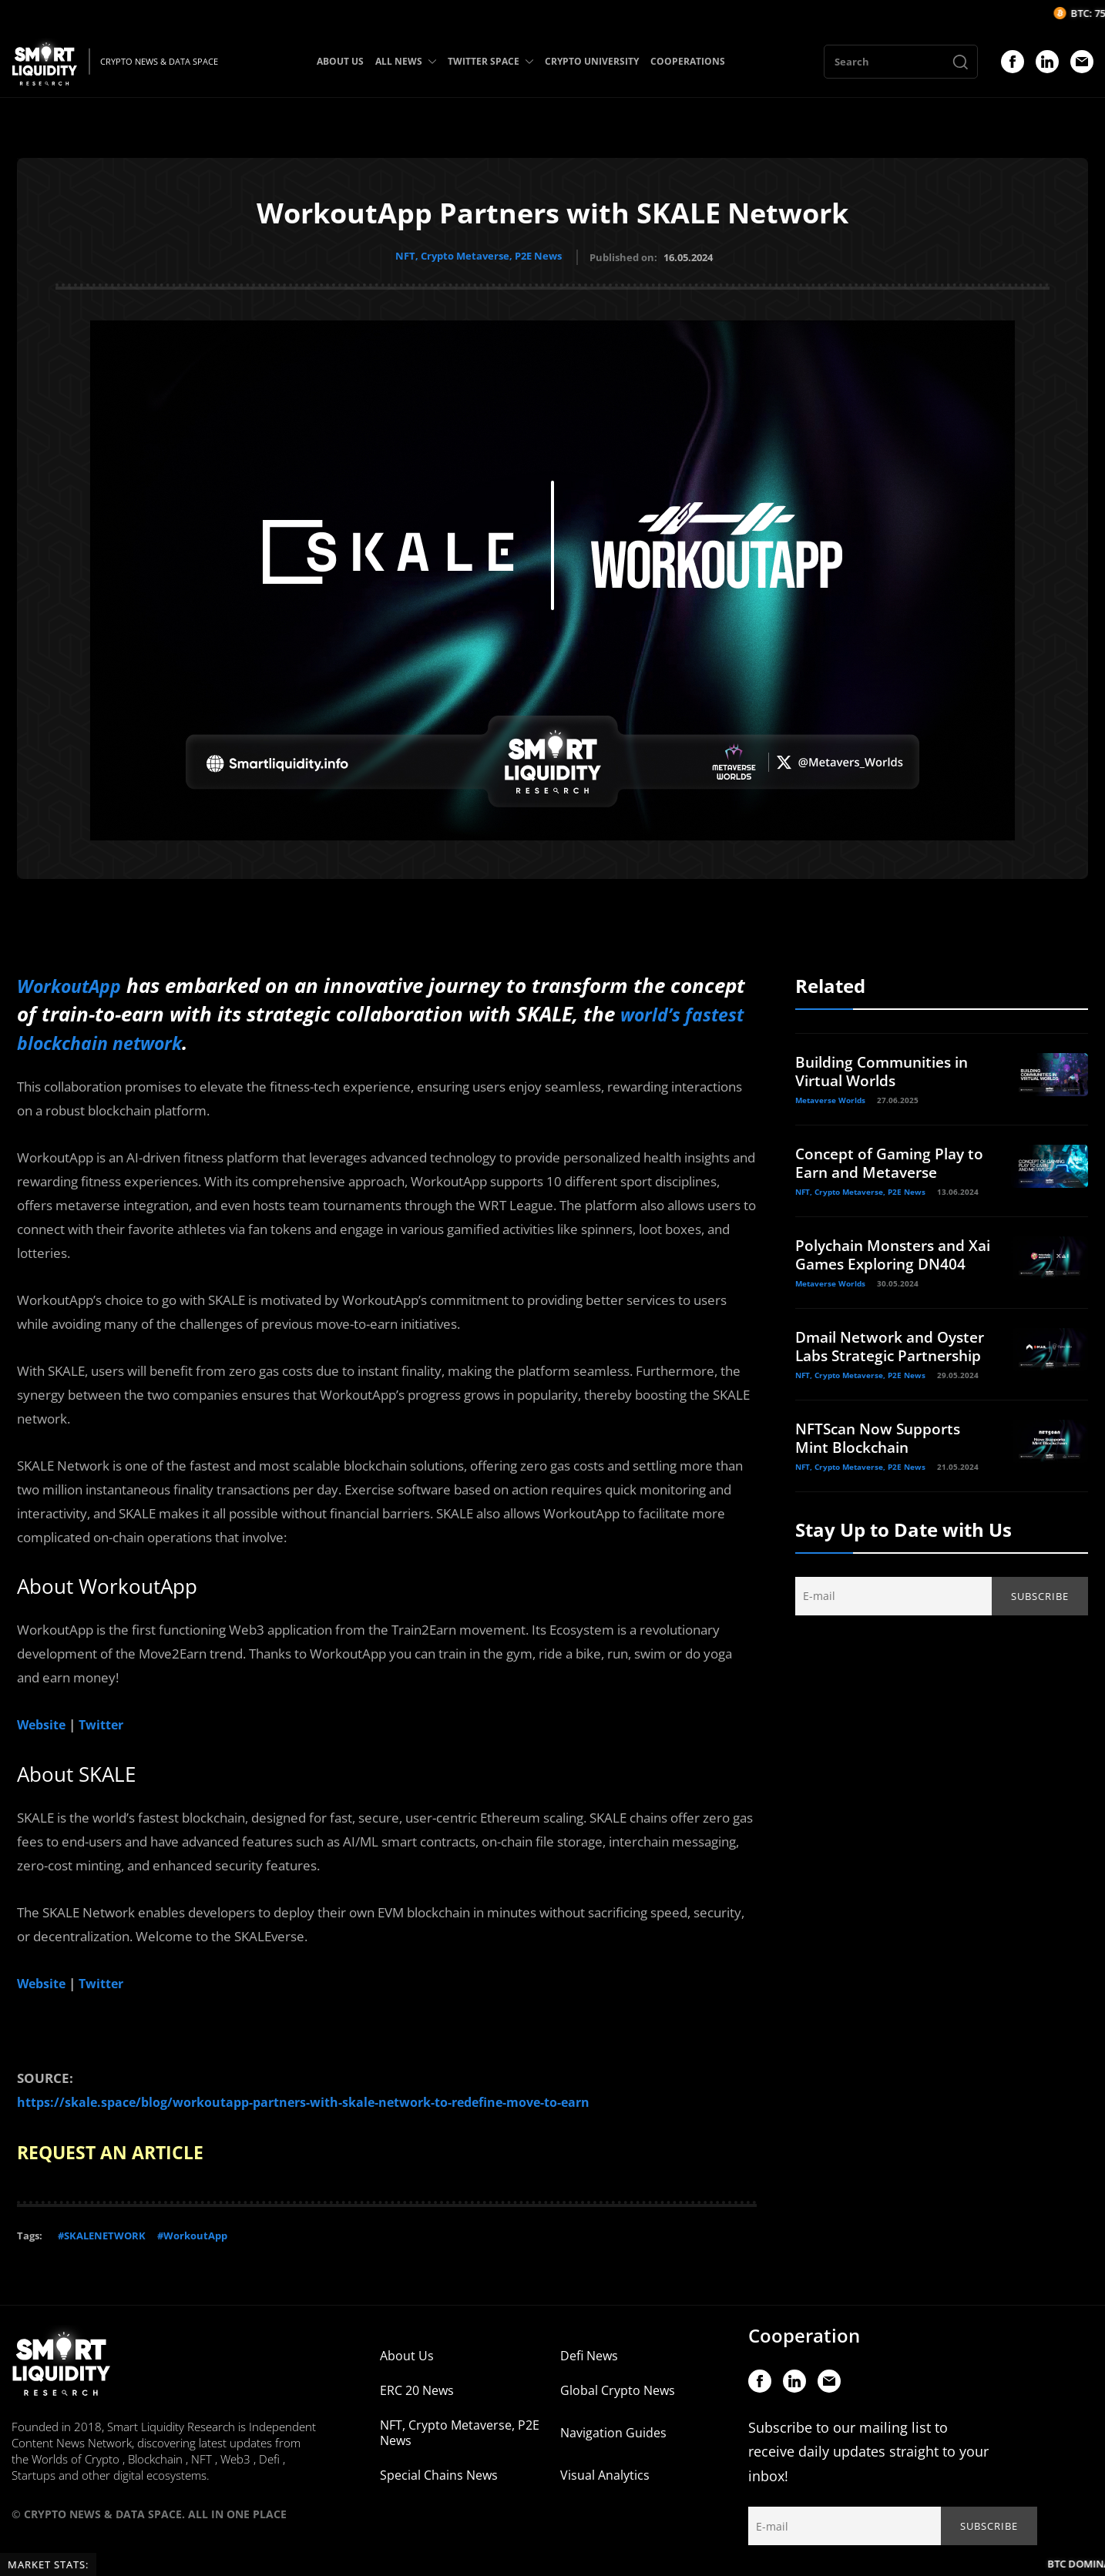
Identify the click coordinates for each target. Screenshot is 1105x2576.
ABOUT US (340, 61)
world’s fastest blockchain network (182, 1038)
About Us (407, 2347)
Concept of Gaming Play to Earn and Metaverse (884, 1159)
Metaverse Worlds (830, 1097)
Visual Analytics (605, 2466)
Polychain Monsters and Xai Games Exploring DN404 (885, 1261)
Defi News (589, 2347)
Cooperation (804, 2327)
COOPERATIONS (687, 61)
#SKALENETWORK (102, 2227)
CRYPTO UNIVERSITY (592, 61)
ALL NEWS (405, 61)
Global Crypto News (617, 2381)
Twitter (105, 1719)
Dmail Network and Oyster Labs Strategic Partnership (875, 1371)
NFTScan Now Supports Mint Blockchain (882, 1471)
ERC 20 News (417, 2381)
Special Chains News (439, 2466)
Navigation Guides (613, 2424)
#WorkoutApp (192, 2227)
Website (43, 1719)
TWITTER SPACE (490, 61)
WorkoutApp (75, 982)
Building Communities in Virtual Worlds (887, 1068)
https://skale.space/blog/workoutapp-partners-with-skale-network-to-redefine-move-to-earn (319, 2095)
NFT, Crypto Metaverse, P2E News (478, 256)
